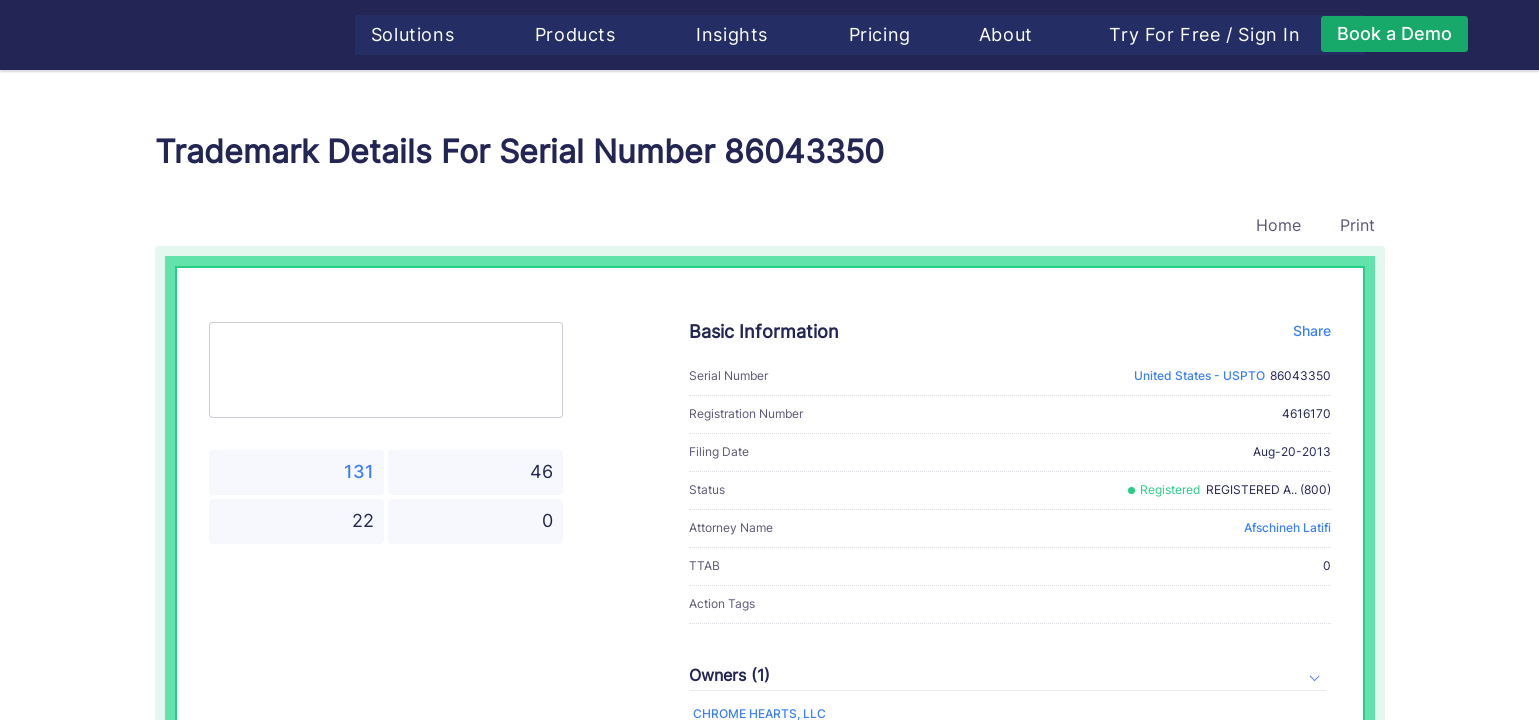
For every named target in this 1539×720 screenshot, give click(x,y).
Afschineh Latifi (1287, 527)
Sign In (1277, 35)
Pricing (887, 34)
